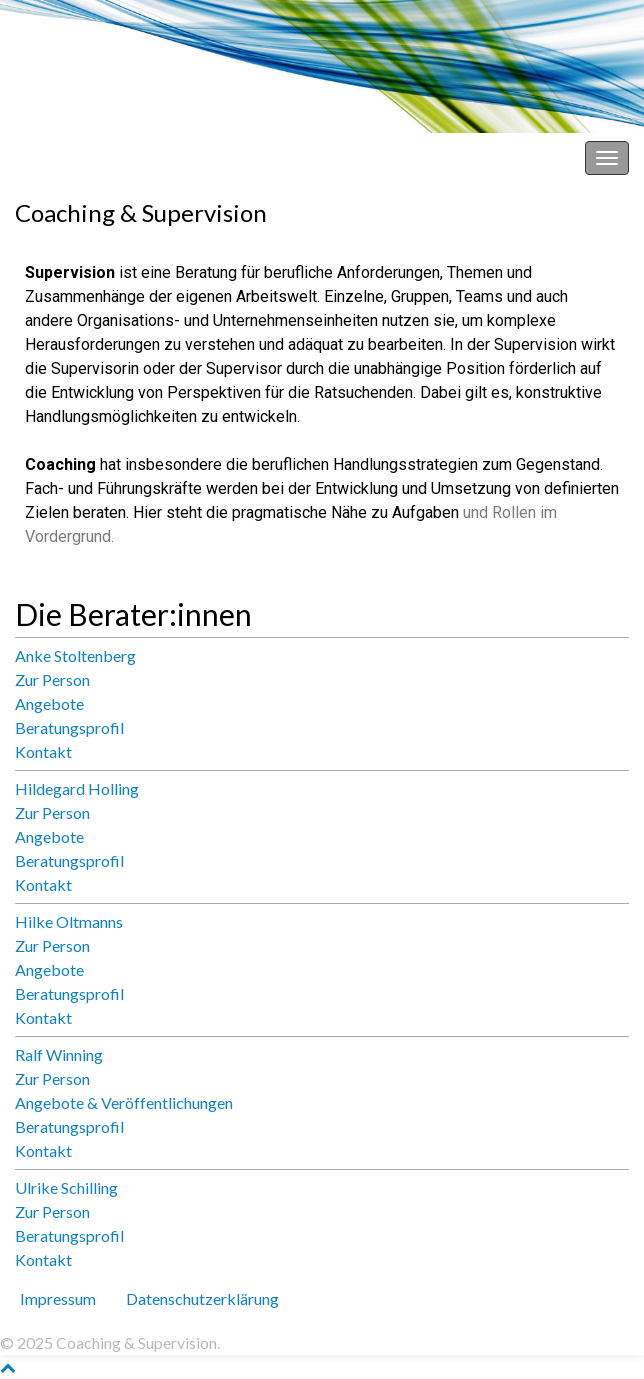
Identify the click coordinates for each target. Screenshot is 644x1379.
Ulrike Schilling (66, 1187)
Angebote (49, 703)
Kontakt (43, 751)
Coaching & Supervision (95, 157)
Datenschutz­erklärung (202, 1298)
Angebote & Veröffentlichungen (124, 1102)
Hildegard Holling (77, 788)
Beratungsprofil (69, 727)
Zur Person (52, 679)
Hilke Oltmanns (69, 921)
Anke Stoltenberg (75, 655)
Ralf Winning (59, 1054)
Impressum (58, 1298)
